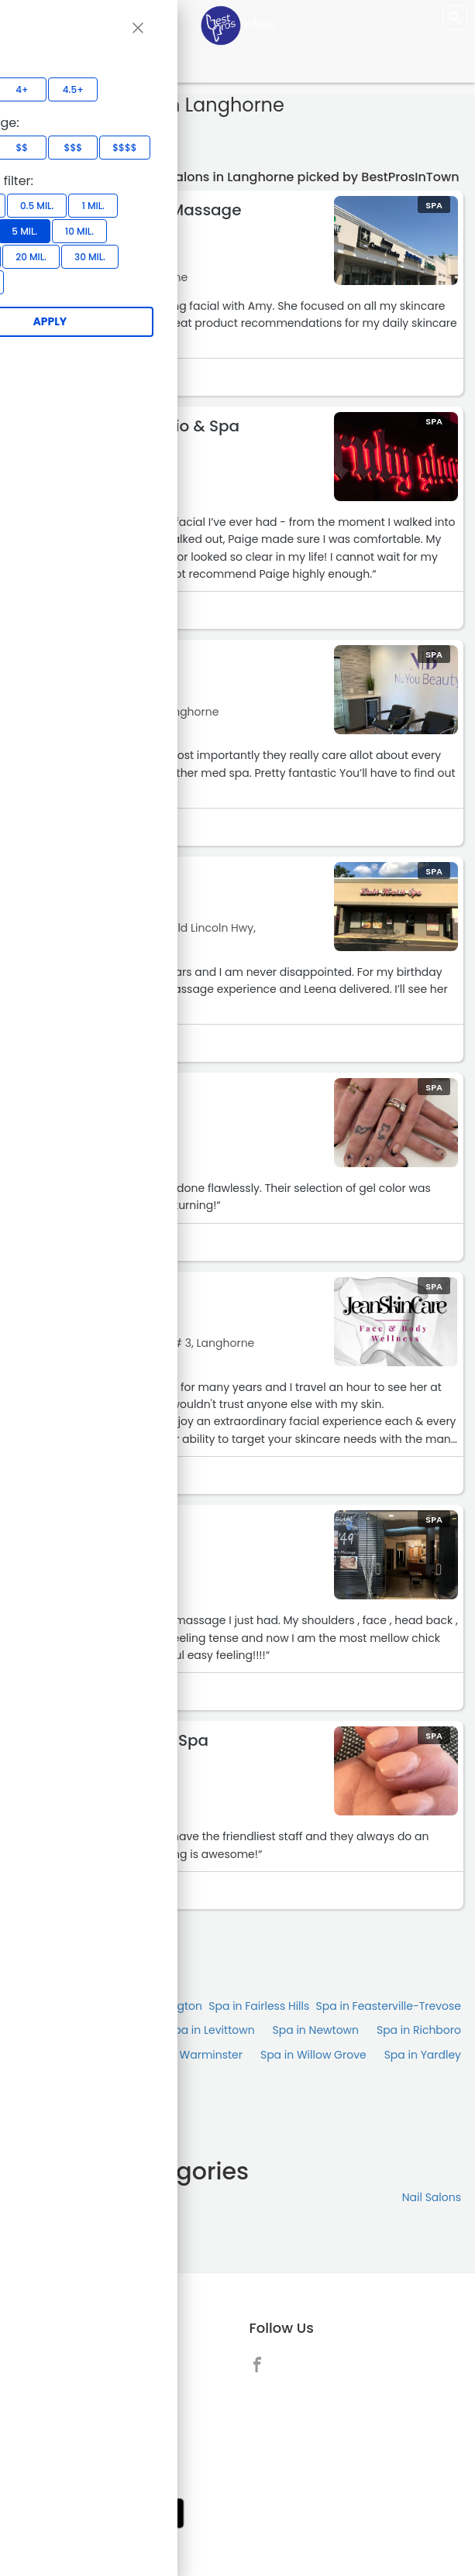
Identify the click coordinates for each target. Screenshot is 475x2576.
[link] (261, 2363)
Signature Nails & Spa (124, 1740)
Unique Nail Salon (108, 1092)
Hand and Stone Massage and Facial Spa (141, 217)
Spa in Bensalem (59, 2006)
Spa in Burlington (156, 2006)
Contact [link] (62, 2399)
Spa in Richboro (419, 2030)
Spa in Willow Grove (313, 2055)
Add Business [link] (76, 2357)
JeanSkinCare (95, 1291)
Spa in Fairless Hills (258, 2006)
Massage (39, 2197)
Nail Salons (431, 2197)
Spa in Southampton (70, 2055)
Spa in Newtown (316, 2030)
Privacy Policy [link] (77, 2441)
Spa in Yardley (422, 2055)
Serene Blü (81, 1524)
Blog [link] (52, 2463)
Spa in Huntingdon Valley (82, 2030)
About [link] (56, 2377)
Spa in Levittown (211, 2030)
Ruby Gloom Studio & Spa (139, 426)
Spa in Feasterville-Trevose (388, 2006)
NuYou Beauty (95, 659)
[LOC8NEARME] (238, 25)
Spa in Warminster (193, 2055)
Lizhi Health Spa (101, 876)
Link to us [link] (64, 2420)
